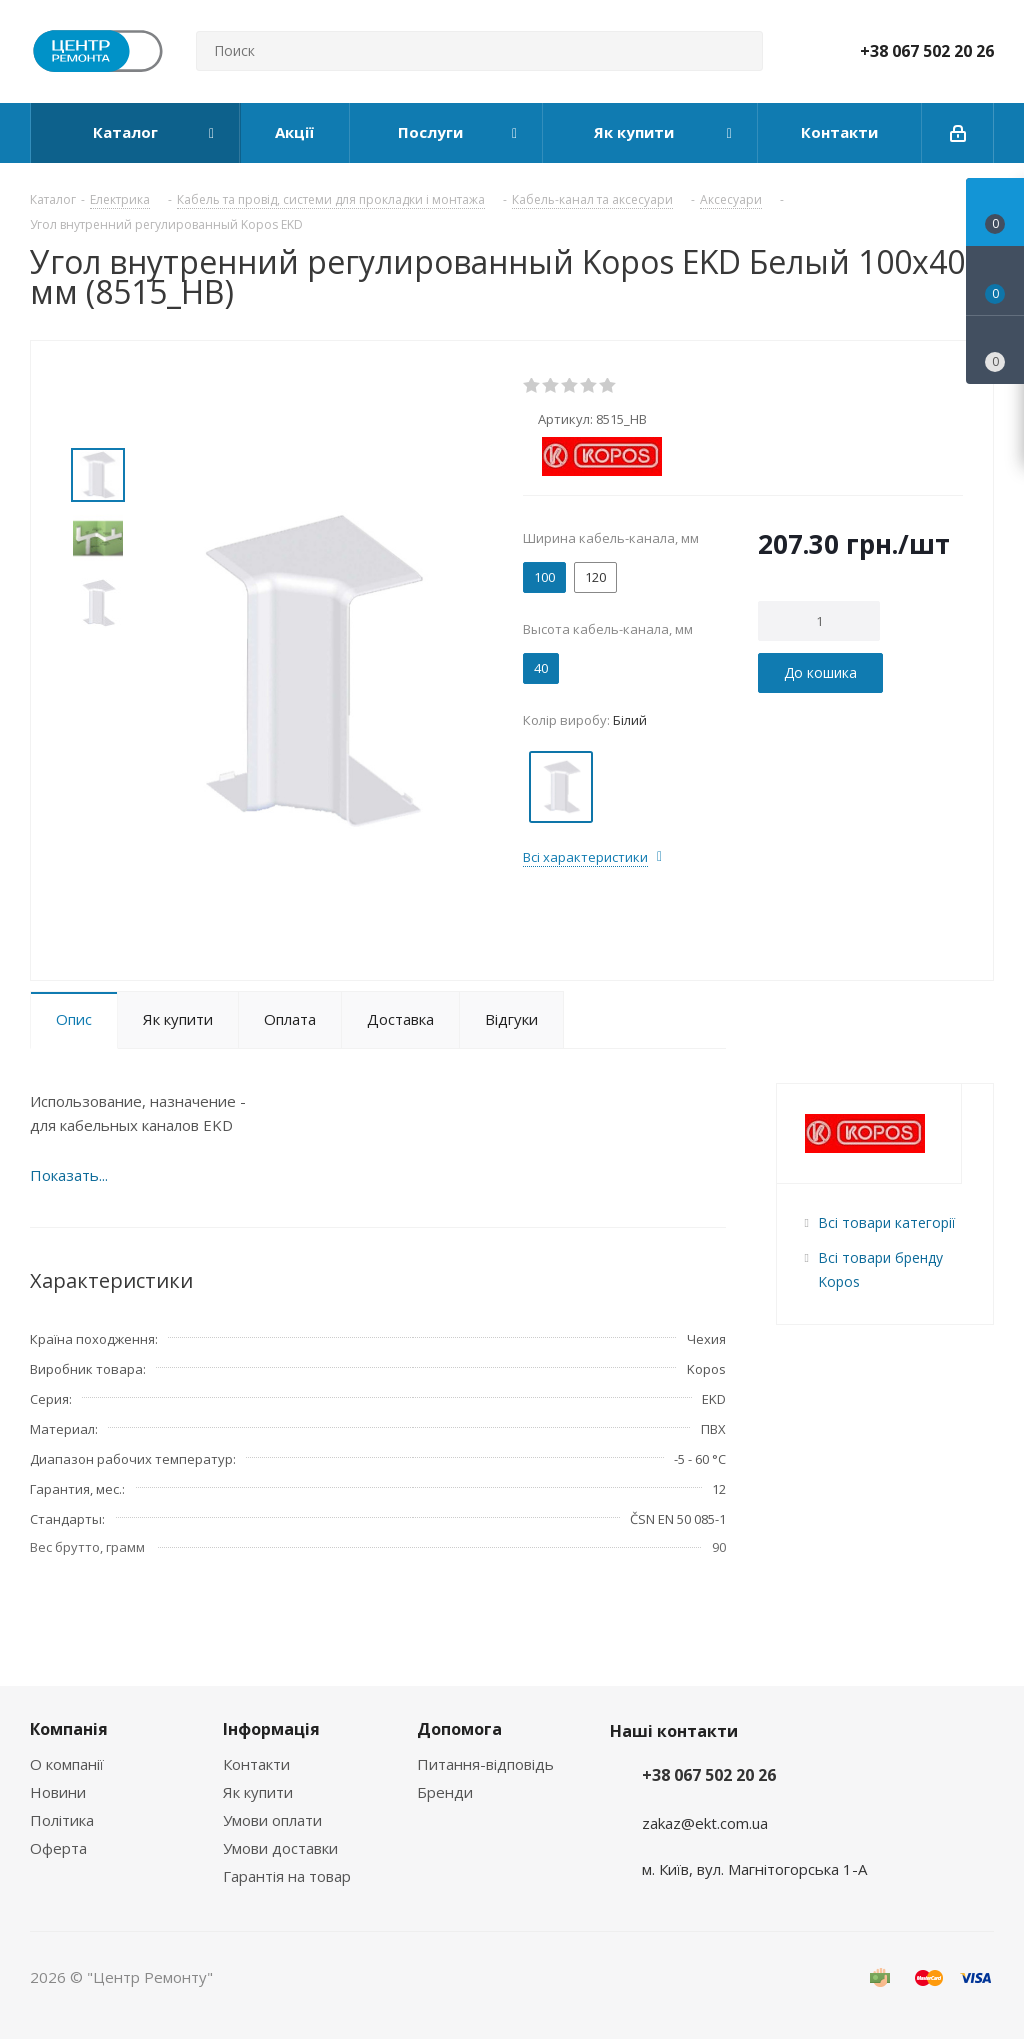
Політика (62, 1820)
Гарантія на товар (287, 1876)
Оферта (58, 1848)
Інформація (271, 1729)
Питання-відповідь (485, 1764)
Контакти (256, 1764)
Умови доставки (280, 1848)
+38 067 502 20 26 (927, 51)
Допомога (459, 1729)
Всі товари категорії (886, 1222)
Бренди (445, 1792)
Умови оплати (272, 1820)
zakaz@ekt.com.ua (705, 1823)
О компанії (67, 1764)
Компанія (69, 1729)
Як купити (258, 1792)
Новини (58, 1792)
